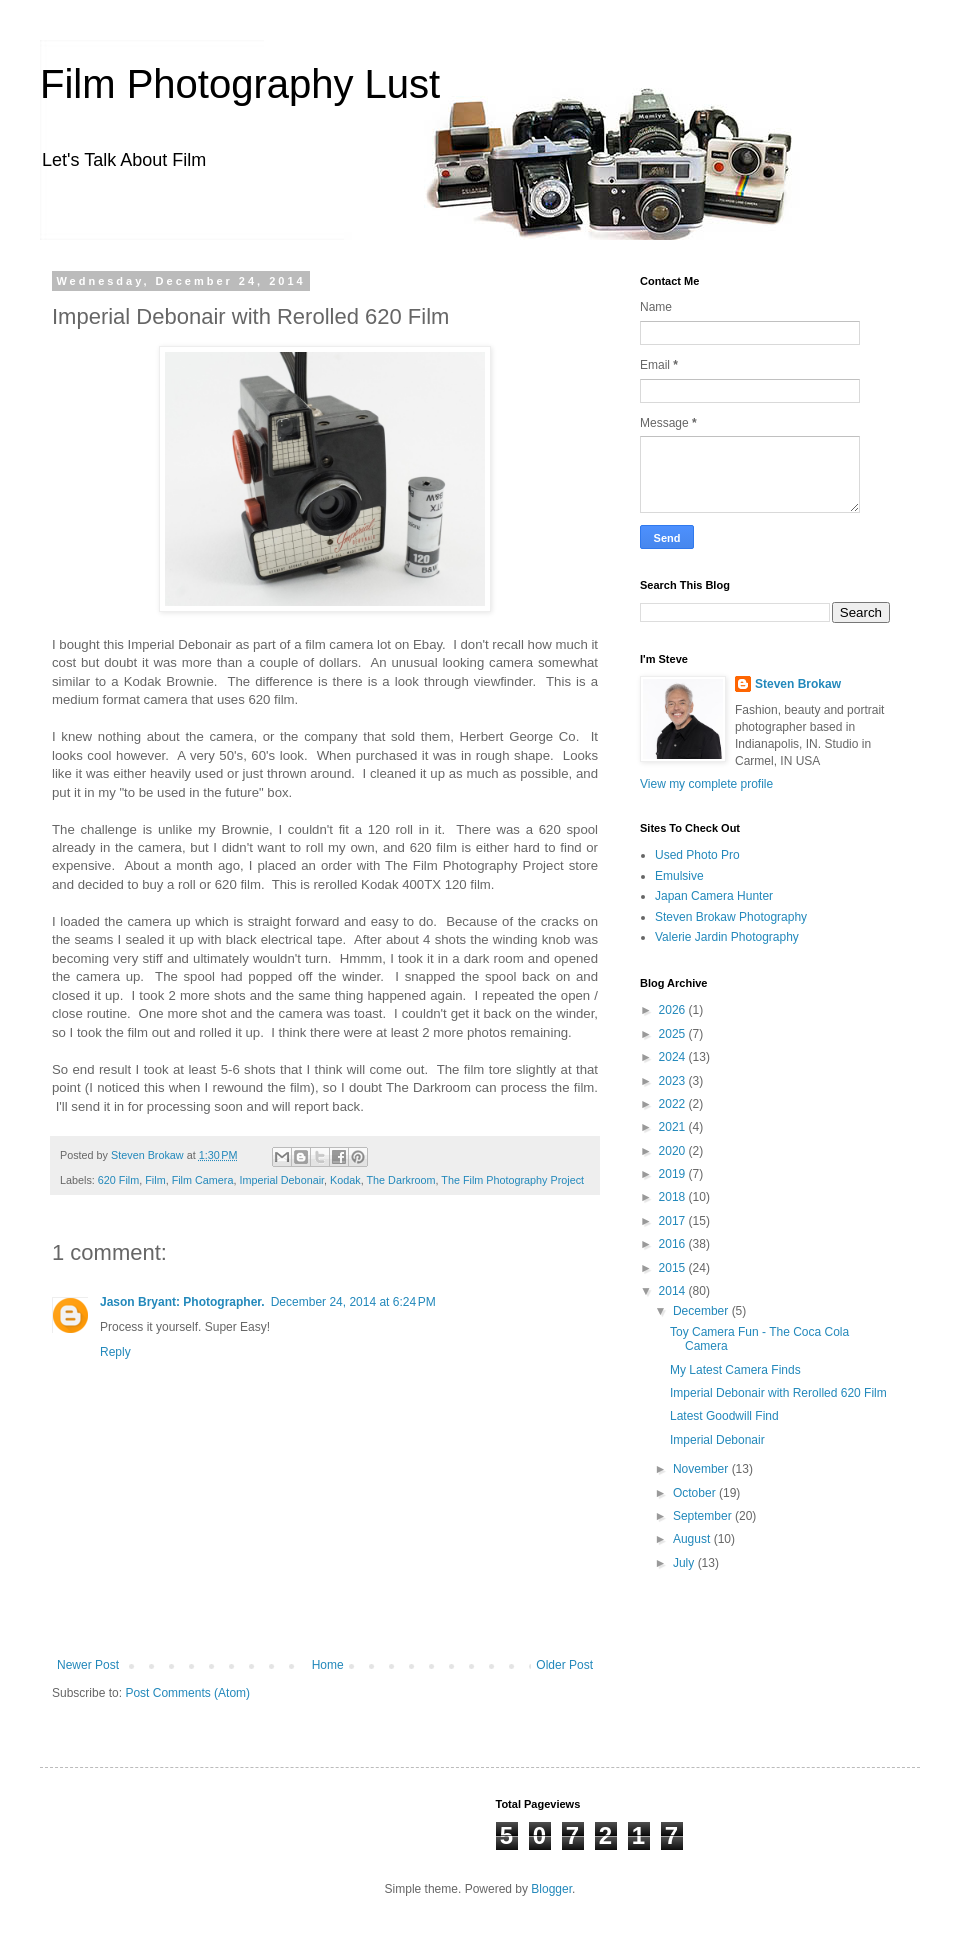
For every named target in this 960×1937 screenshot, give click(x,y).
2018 (674, 1197)
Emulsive (679, 876)
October (696, 1493)
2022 (674, 1104)
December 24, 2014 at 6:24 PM (353, 1302)
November (702, 1469)
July (685, 1563)
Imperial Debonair (281, 1180)
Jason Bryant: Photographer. (182, 1302)
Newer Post (88, 1665)
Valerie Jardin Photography (727, 937)
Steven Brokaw (798, 684)
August (693, 1539)
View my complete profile (706, 784)
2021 (674, 1127)
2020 (674, 1151)
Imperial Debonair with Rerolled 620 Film (778, 1393)
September (704, 1516)
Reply (115, 1352)
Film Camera (203, 1180)
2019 (674, 1174)
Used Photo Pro (697, 855)
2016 (674, 1244)
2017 (674, 1221)
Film (155, 1180)
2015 (674, 1268)
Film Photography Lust (240, 84)
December (702, 1311)
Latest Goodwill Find (724, 1416)
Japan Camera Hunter (714, 896)
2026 (674, 1010)
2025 (674, 1034)
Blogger (551, 1889)
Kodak (345, 1180)
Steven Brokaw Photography (731, 917)
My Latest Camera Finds (735, 1370)
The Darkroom (400, 1180)
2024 (674, 1057)
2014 (674, 1291)
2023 (674, 1081)
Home (328, 1665)
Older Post (564, 1665)
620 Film (118, 1180)
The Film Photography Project (512, 1180)
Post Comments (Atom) (187, 1693)
